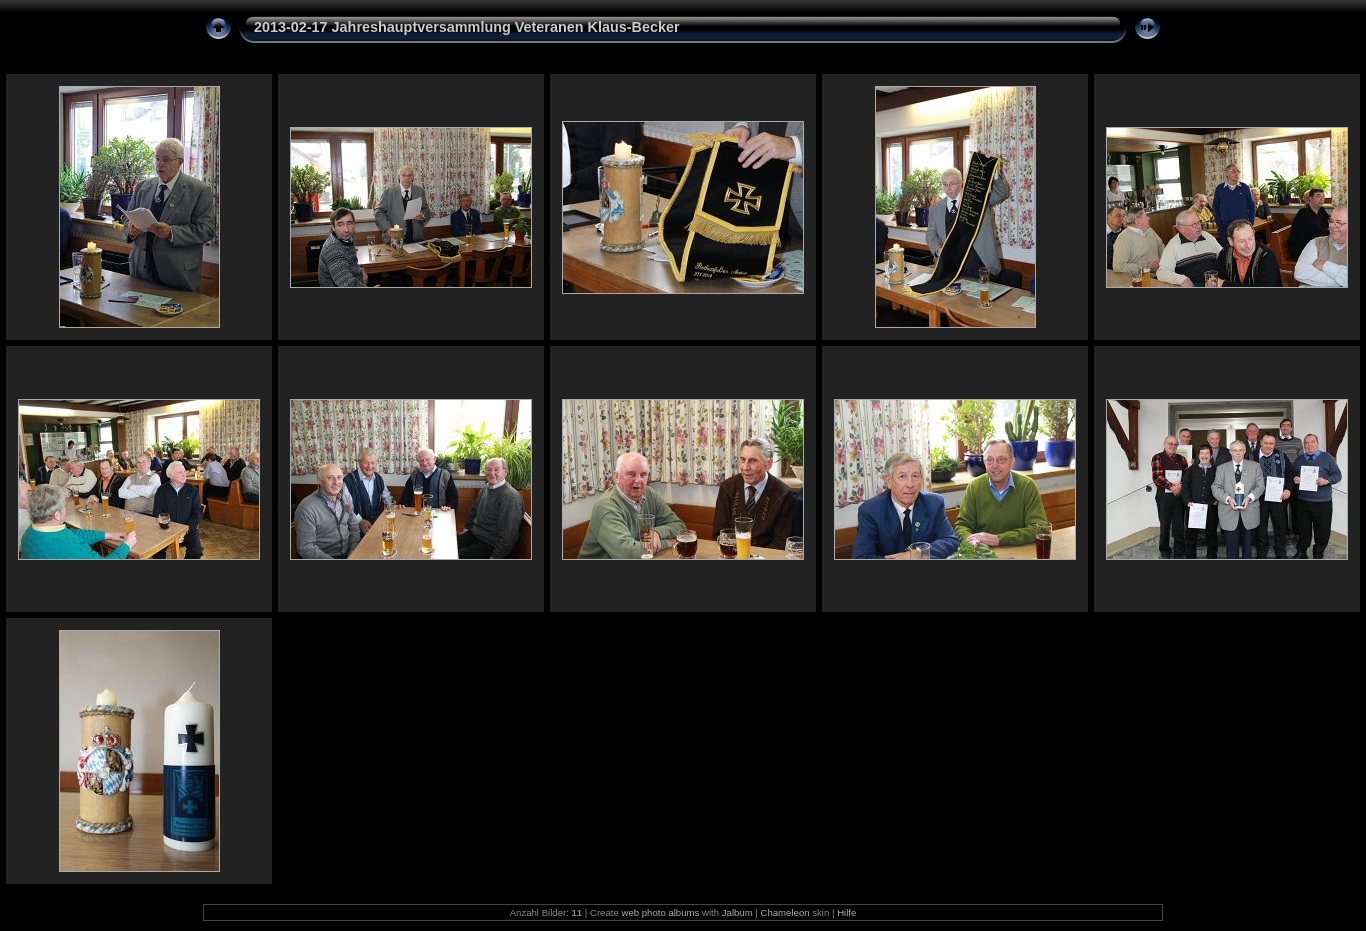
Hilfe (846, 912)
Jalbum (737, 912)
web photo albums (660, 912)
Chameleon (785, 912)
